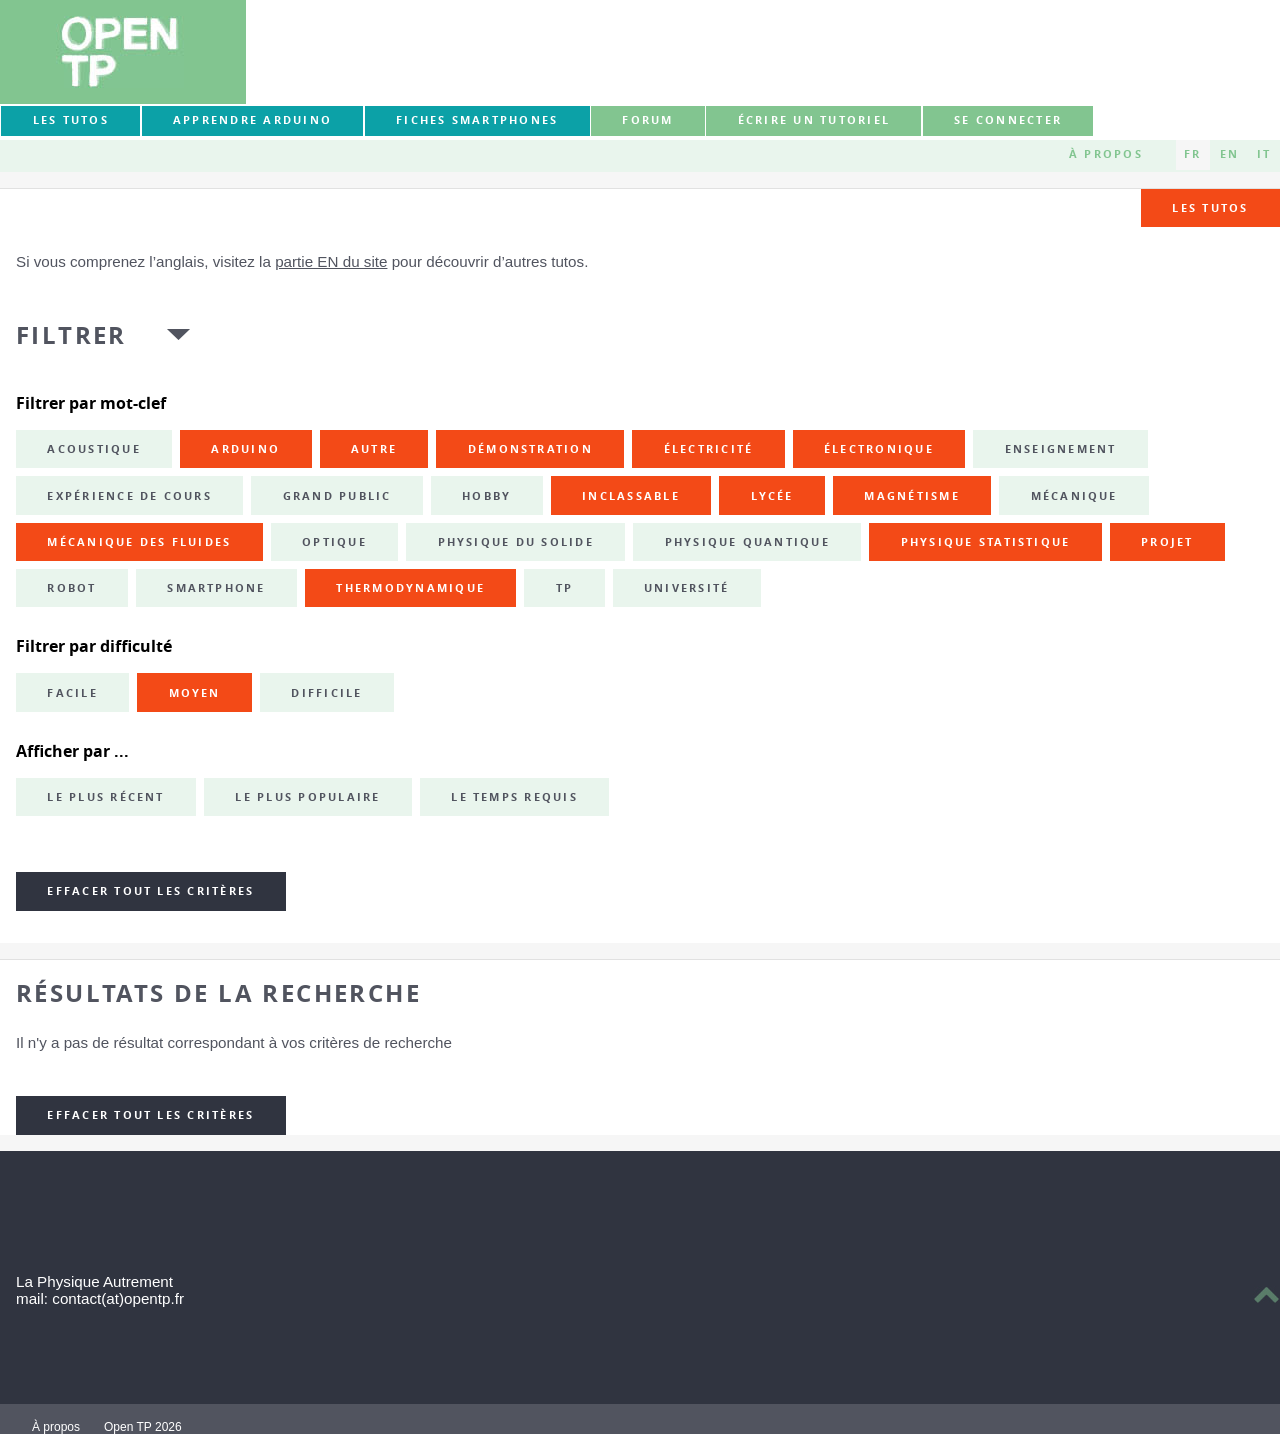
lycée (772, 496)
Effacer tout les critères (150, 891)
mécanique (1074, 496)
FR (1192, 154)
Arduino (245, 449)
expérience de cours (129, 496)
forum (647, 120)
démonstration (530, 449)
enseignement (1061, 449)
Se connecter (1008, 120)
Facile (72, 693)
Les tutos (71, 120)
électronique (879, 449)
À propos (1106, 154)
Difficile (326, 693)
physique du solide (516, 542)
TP (564, 588)
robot (71, 588)
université (686, 588)
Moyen (195, 693)
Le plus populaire (307, 797)
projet (1167, 542)
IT (1264, 154)
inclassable (631, 496)
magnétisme (911, 496)
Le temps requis (514, 797)
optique (334, 542)
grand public (337, 496)
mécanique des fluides (139, 542)
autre (374, 449)
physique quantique (747, 542)
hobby (486, 496)
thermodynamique (410, 588)
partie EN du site (331, 261)
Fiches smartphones (477, 120)
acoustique (93, 449)
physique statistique (986, 542)
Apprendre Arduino (252, 120)
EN (1229, 154)
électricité (709, 449)
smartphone (216, 588)
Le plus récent (105, 797)
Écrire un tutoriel (814, 120)
